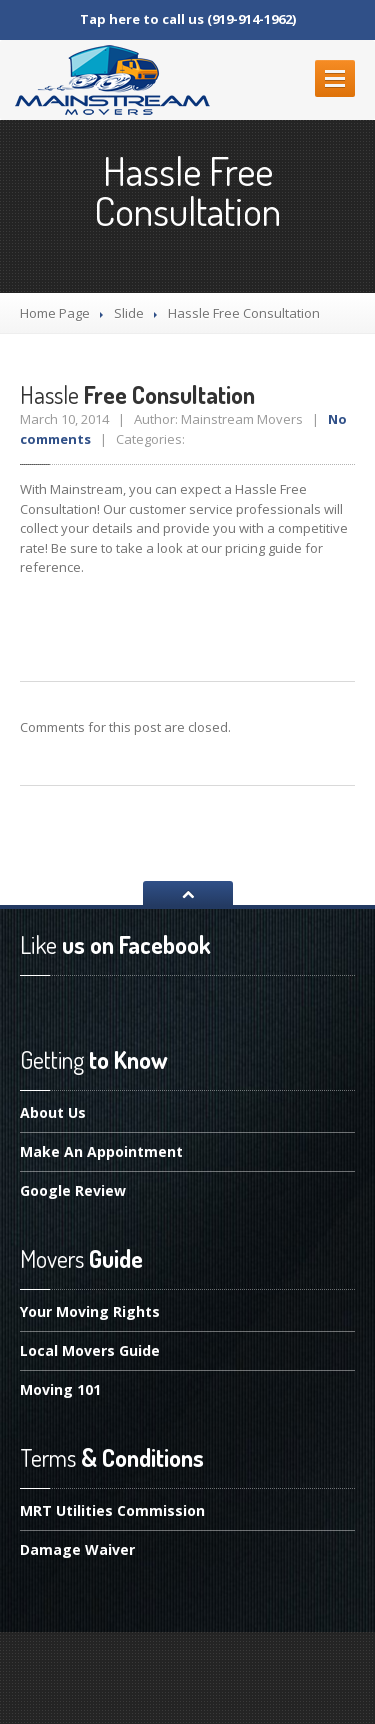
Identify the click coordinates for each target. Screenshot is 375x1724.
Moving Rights (90, 1313)
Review (73, 1190)
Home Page (55, 313)
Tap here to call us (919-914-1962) (188, 19)
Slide (129, 313)
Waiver (77, 1549)
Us (53, 1114)
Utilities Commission (112, 1512)
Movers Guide (90, 1350)
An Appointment (101, 1151)
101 (60, 1389)
